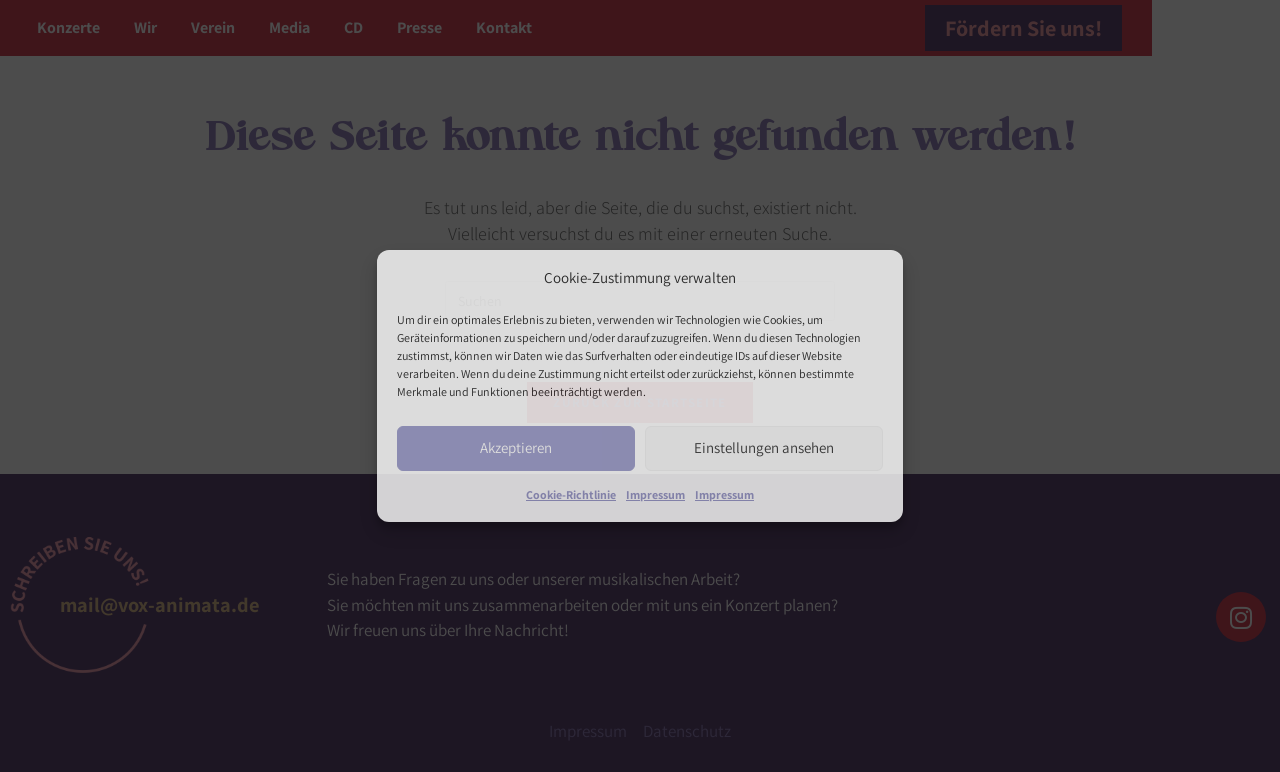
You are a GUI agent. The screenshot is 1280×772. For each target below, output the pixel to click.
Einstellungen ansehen (764, 447)
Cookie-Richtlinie (571, 494)
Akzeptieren (516, 447)
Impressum (655, 494)
